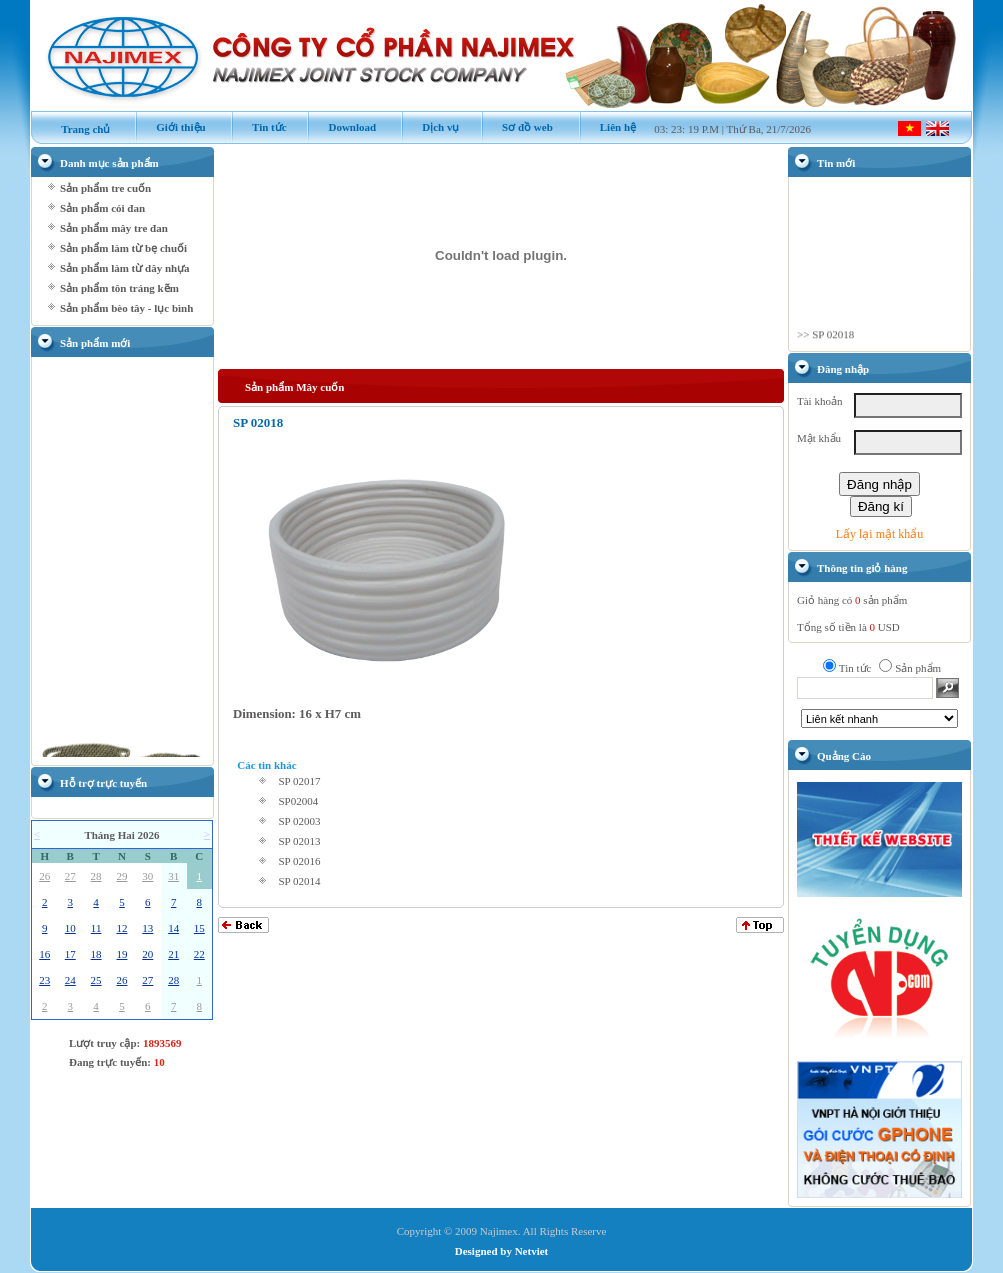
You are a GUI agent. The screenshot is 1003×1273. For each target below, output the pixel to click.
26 (44, 876)
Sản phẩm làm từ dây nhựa (125, 268)
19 (121, 954)
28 (96, 876)
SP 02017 (299, 781)
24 (70, 980)
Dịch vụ (430, 127)
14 (173, 928)
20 (147, 954)
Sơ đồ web (517, 127)
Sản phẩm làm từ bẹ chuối (123, 248)
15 (199, 928)
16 (44, 954)
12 (121, 928)
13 (147, 928)
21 (173, 954)
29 (121, 876)
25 (96, 980)
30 (147, 876)
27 (70, 876)
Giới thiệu (170, 127)
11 (96, 928)
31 (173, 876)
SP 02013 (299, 841)
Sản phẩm (918, 668)
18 (96, 954)
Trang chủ (76, 129)
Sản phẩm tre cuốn (105, 188)
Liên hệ (608, 127)
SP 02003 (299, 821)
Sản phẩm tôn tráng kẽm (119, 288)
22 (199, 954)
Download (341, 127)
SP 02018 (833, 339)
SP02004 (298, 801)
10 (70, 928)
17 (70, 954)
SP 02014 (299, 881)
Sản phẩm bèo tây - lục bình (126, 308)
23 (44, 980)
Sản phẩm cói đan (102, 208)
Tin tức (259, 127)
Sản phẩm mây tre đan (114, 228)
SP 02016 (299, 861)
